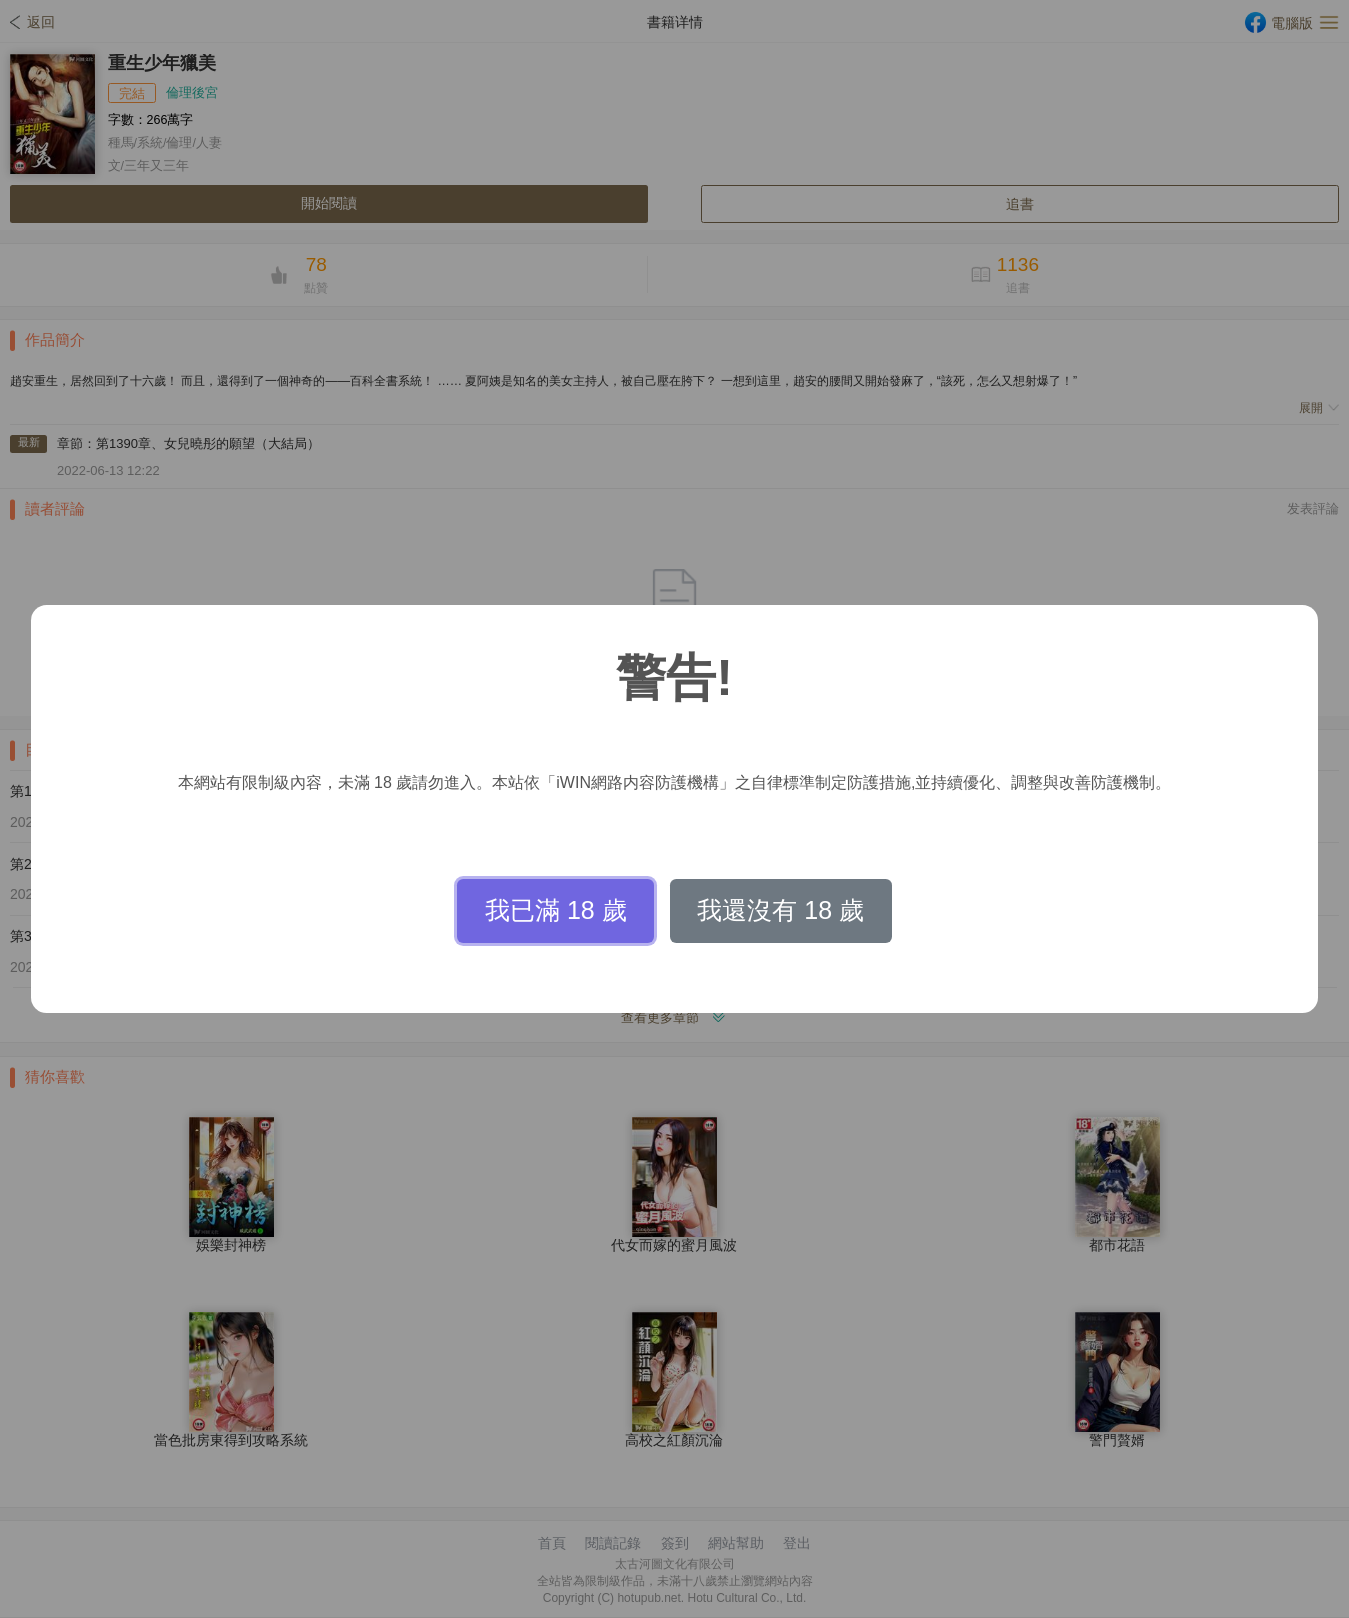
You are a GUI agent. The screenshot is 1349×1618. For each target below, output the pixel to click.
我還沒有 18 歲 (780, 910)
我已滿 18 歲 (556, 910)
